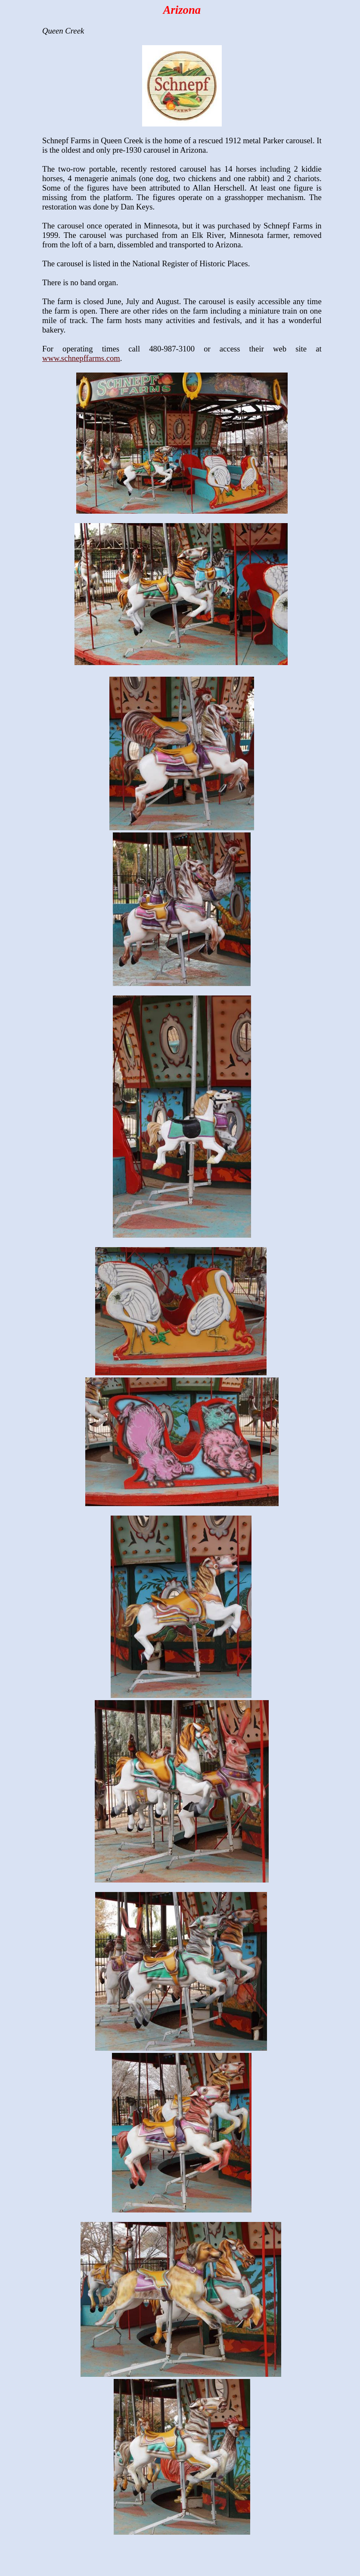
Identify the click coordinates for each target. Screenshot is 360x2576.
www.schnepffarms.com (81, 358)
